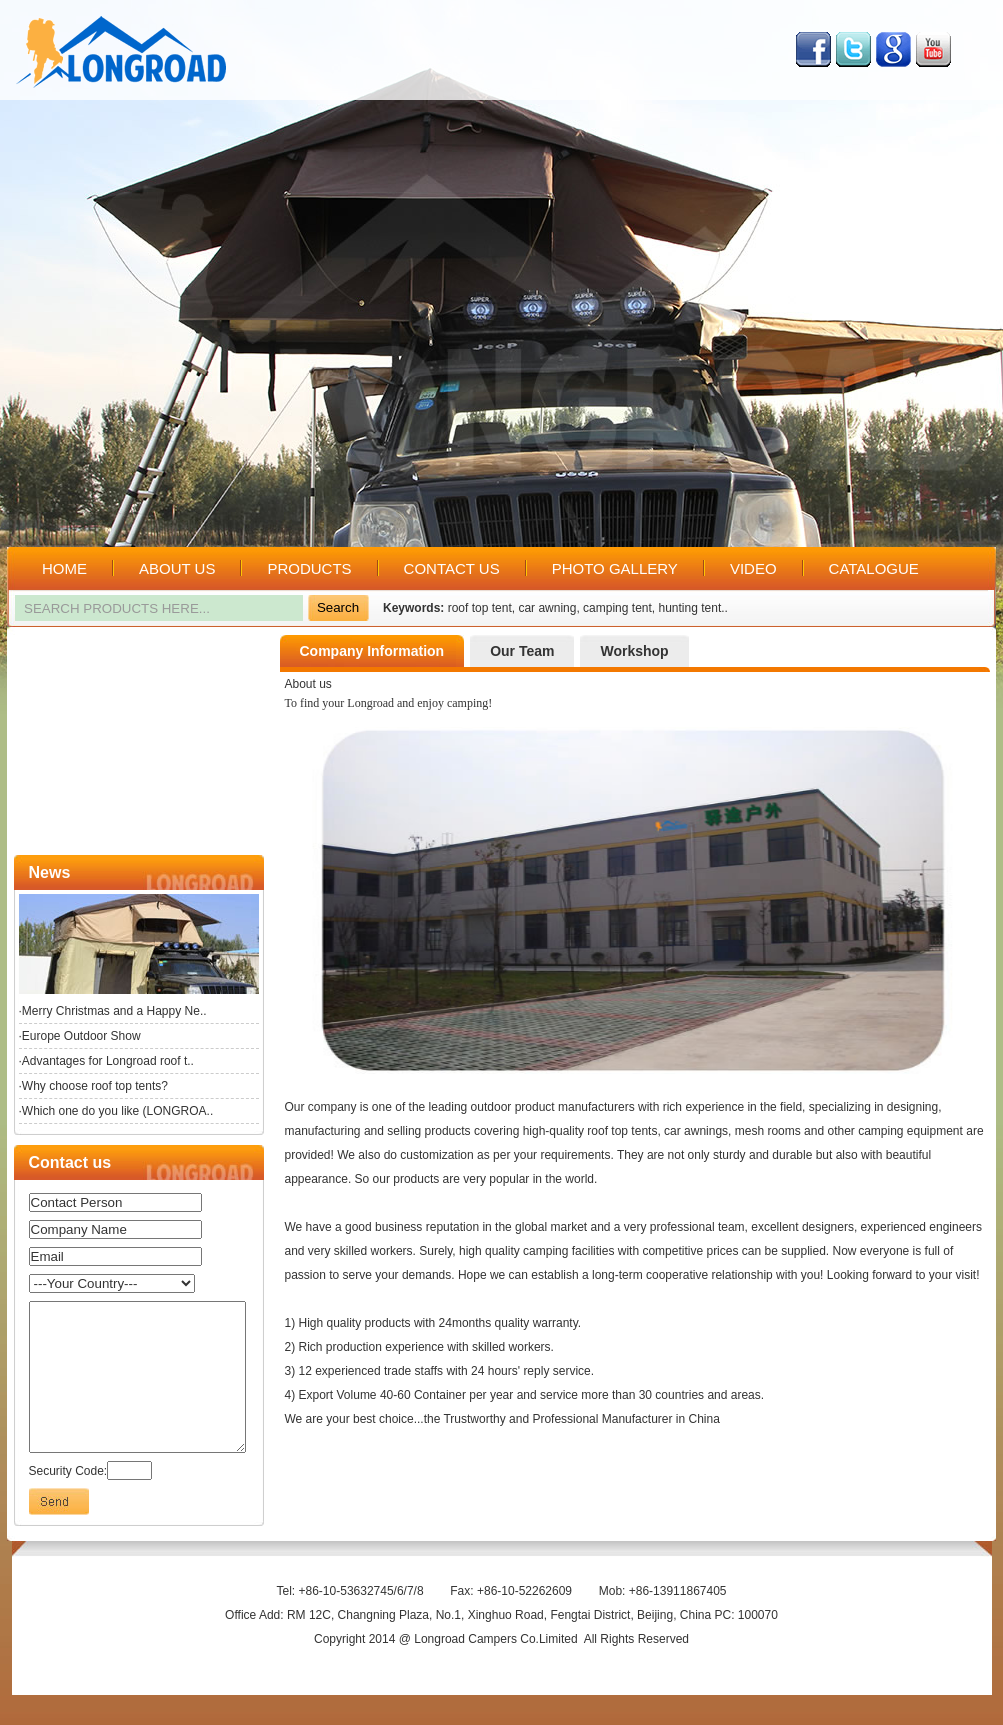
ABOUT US (177, 568)
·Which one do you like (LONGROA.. (116, 1111)
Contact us (70, 1162)
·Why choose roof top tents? (93, 1086)
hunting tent (690, 608)
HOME (64, 568)
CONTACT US (452, 568)
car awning (547, 608)
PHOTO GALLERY (615, 568)
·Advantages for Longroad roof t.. (106, 1061)
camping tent (617, 608)
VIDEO (753, 568)
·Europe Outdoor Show (80, 1036)
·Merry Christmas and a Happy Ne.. (113, 1011)
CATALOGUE (874, 568)
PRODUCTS (309, 568)
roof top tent (480, 608)
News (50, 872)
